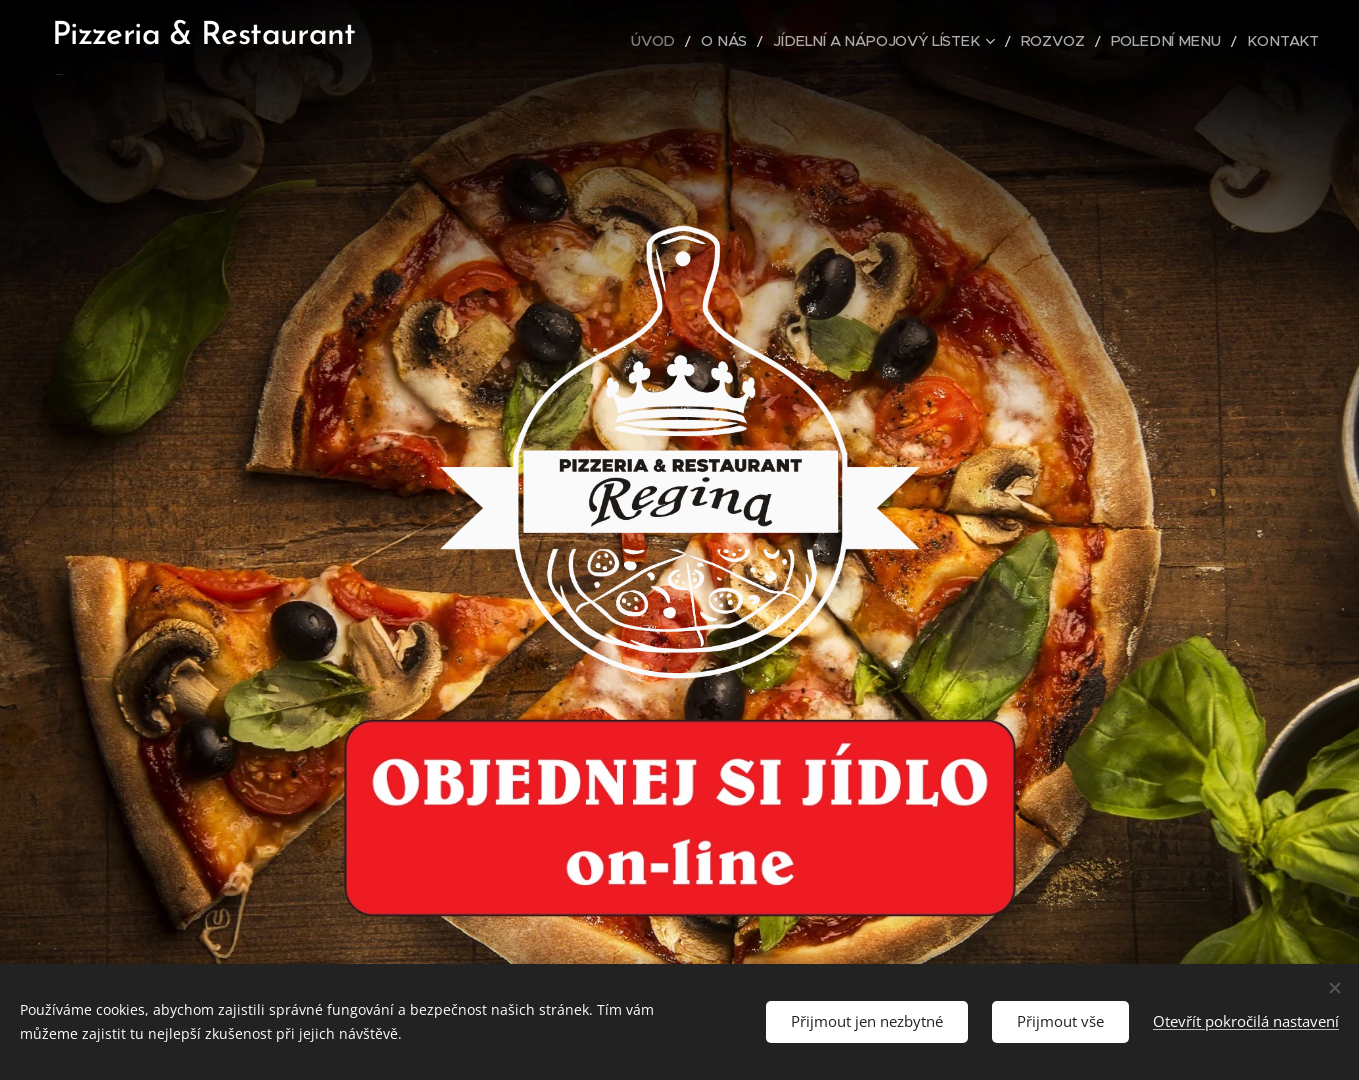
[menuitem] (703, 41)
